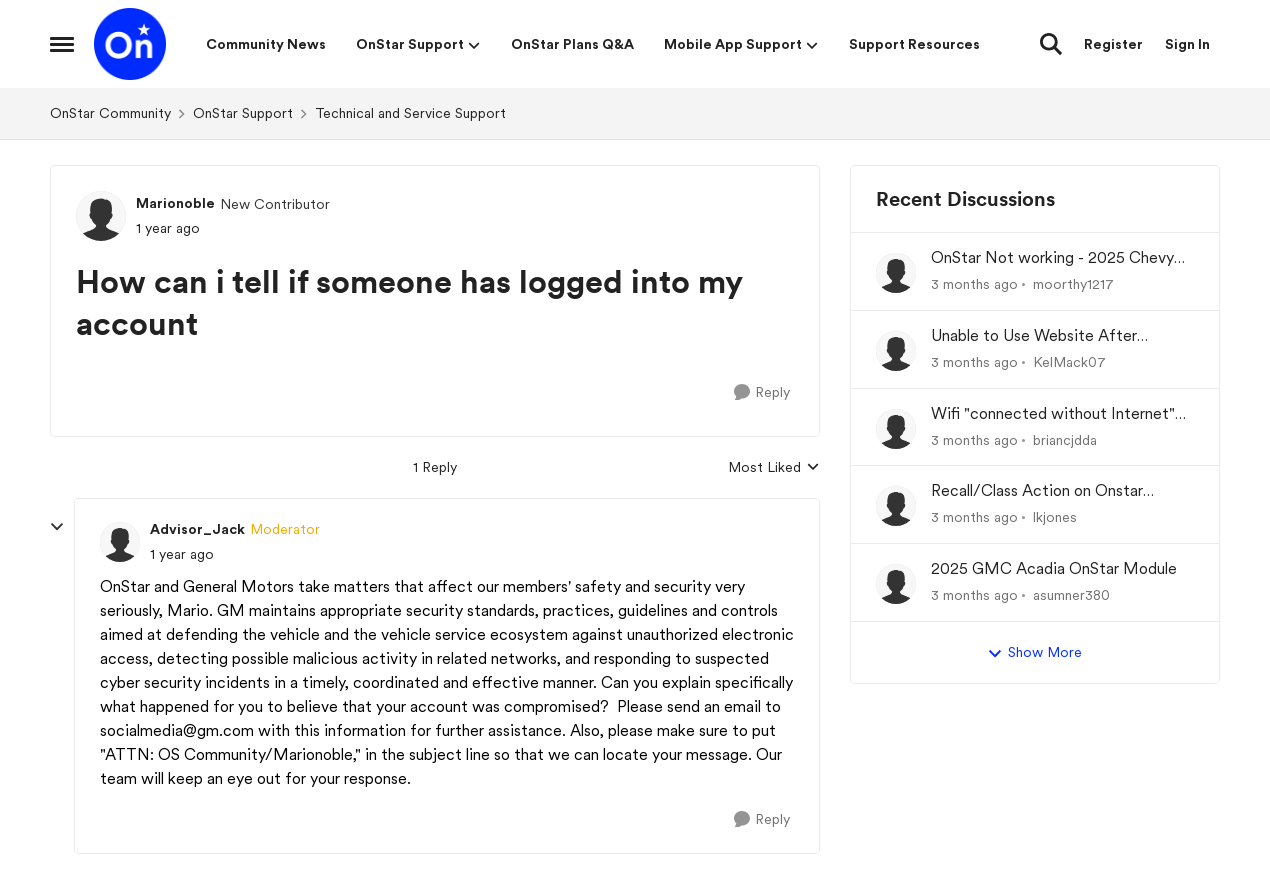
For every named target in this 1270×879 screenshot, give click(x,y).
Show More (1034, 653)
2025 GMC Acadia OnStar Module (1054, 568)
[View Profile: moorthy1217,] (896, 273)
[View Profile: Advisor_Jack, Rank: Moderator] (120, 542)
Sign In (1187, 44)
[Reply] (762, 392)
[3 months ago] (974, 284)
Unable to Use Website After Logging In (1034, 336)
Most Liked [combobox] (774, 468)
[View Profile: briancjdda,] (896, 429)
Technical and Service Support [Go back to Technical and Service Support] (410, 113)
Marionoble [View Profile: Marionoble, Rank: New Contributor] (175, 203)
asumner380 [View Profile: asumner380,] (1071, 595)
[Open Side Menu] (62, 44)
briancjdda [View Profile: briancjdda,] (1065, 439)
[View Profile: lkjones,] (896, 506)
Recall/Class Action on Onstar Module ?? (1037, 491)
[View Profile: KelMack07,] (896, 351)
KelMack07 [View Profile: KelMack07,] (1069, 362)
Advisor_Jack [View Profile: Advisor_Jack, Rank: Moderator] (197, 529)
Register (1113, 44)
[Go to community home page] (130, 44)
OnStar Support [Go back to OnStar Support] (243, 113)
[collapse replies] (57, 527)
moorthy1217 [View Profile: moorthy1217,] (1073, 284)
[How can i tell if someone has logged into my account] (182, 554)
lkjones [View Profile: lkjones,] (1055, 517)
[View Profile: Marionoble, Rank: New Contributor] (101, 216)
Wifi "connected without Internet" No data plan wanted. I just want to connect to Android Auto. (1056, 414)
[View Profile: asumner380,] (896, 584)
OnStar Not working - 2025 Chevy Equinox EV (1052, 258)
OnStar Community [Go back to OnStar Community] (110, 113)
